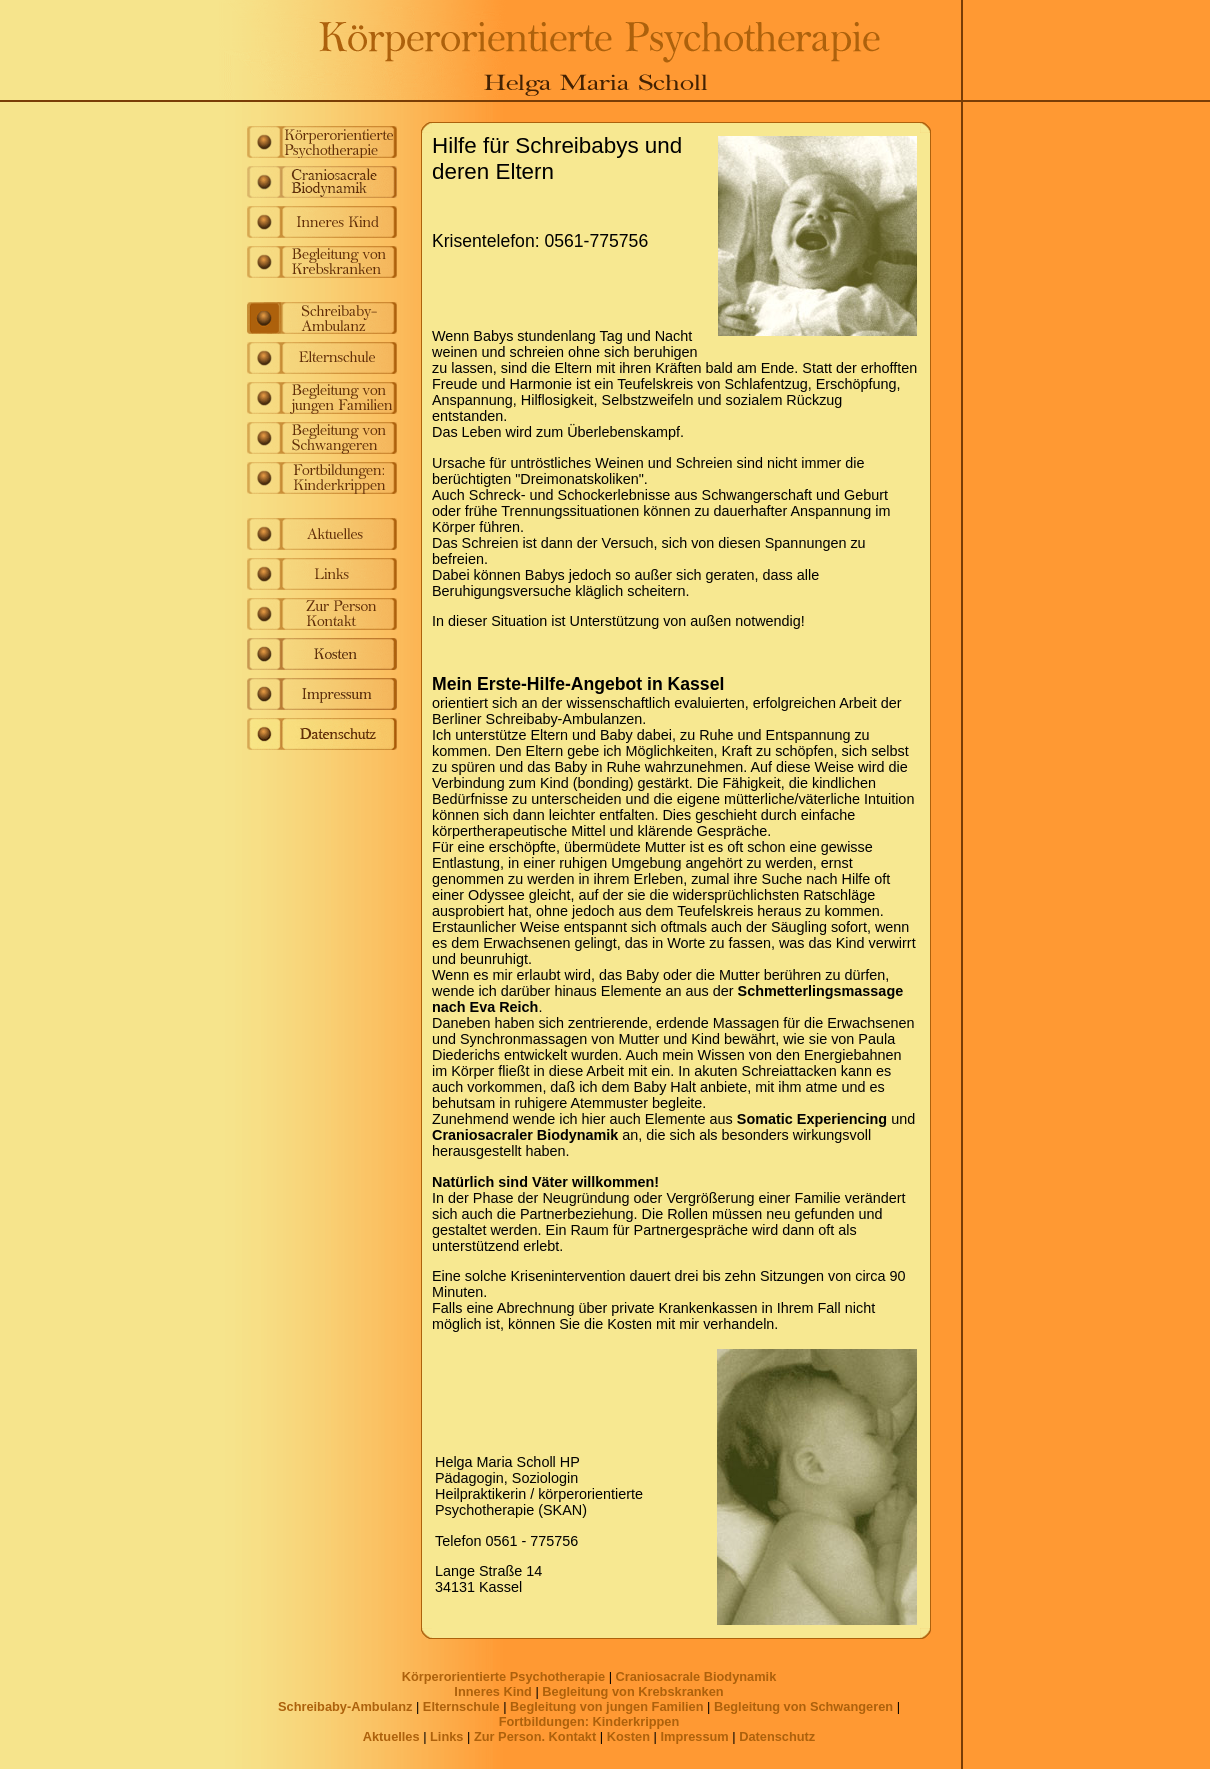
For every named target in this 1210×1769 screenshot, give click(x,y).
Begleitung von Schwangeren (803, 1706)
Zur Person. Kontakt (535, 1736)
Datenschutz (777, 1736)
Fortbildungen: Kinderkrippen (589, 1721)
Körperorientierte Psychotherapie (503, 1676)
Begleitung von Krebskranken (632, 1691)
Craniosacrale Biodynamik (696, 1676)
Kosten (628, 1736)
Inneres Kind (493, 1691)
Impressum (694, 1736)
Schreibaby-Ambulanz (345, 1706)
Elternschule (461, 1706)
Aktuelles (391, 1736)
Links (446, 1736)
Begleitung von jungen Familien (606, 1706)
